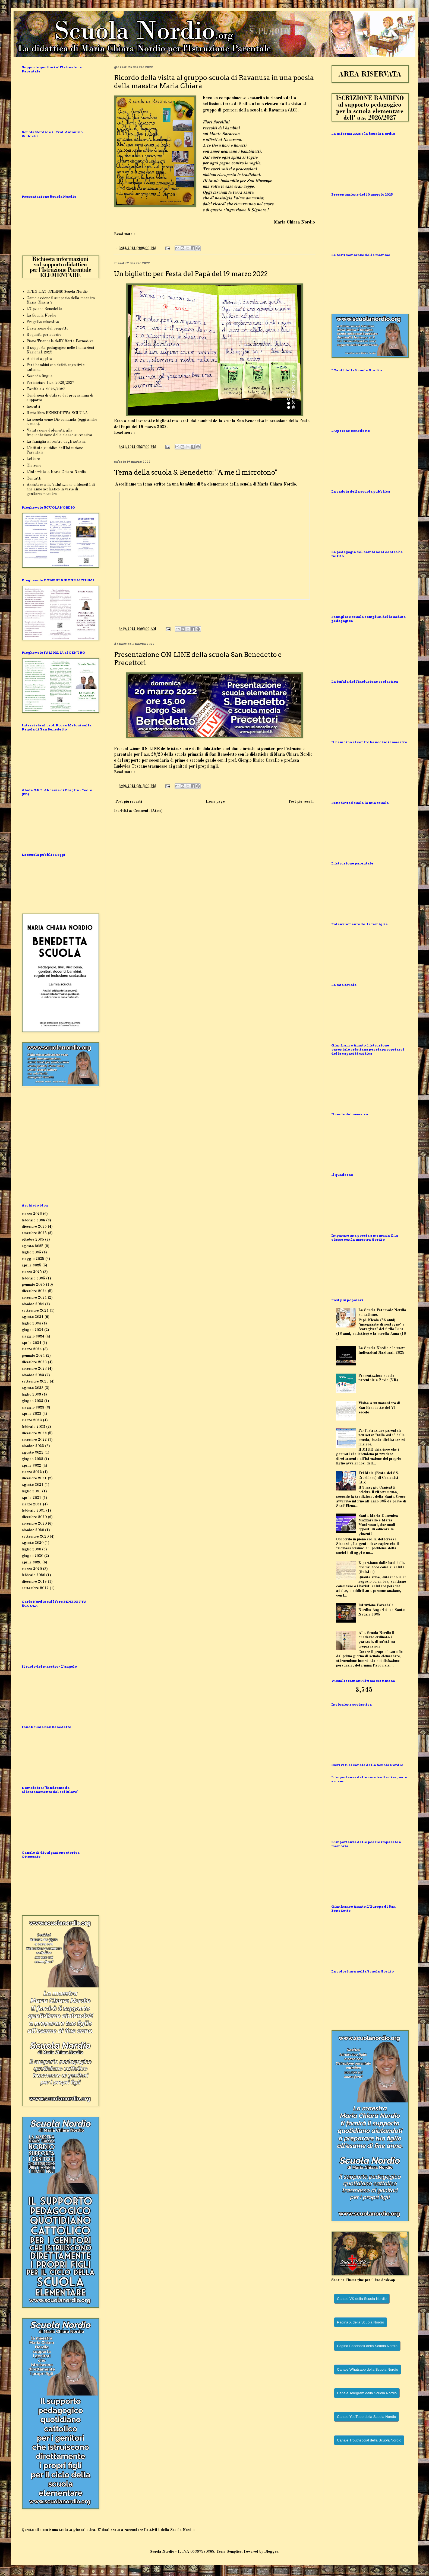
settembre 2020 (35, 1536)
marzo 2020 (32, 1569)
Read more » (124, 234)
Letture (33, 459)
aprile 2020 (31, 1562)
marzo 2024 (32, 1349)
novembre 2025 (34, 1233)
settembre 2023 (35, 1381)
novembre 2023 (34, 1369)
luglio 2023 (31, 1394)
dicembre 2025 (34, 1226)
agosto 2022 (32, 1452)
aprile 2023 (31, 1414)
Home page (215, 801)
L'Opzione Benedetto (44, 309)
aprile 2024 (31, 1343)
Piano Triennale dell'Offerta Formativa (60, 341)
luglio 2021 (31, 1491)
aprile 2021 (31, 1498)
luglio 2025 (31, 1252)
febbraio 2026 (33, 1220)
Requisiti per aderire (44, 335)
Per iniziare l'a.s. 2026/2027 (50, 383)
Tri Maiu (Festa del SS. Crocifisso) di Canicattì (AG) (378, 1477)
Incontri (33, 406)
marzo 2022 (32, 1472)
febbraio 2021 (33, 1510)
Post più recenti (128, 801)
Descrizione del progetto (47, 328)
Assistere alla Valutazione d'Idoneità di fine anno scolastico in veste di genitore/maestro (61, 489)
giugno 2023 (32, 1401)
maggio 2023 (33, 1407)
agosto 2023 (32, 1388)
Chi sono (34, 465)
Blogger (271, 2551)
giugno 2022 (32, 1459)
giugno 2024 (32, 1330)
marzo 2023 (32, 1420)
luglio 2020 (31, 1549)
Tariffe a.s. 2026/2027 (46, 389)
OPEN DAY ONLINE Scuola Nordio (57, 291)
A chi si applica (39, 359)
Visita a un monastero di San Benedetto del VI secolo (379, 1407)
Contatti (34, 478)
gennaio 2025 (33, 1285)
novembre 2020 (34, 1523)
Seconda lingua (40, 376)
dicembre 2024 (34, 1291)
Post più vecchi (301, 801)
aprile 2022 (31, 1465)
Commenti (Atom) (148, 811)
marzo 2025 (32, 1272)
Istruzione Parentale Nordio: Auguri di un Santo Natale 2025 (381, 1609)
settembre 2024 (35, 1311)
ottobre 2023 (33, 1375)
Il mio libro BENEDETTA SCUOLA (57, 413)
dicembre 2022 (34, 1433)
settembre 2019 (35, 1588)
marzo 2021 (32, 1504)
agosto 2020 (32, 1543)
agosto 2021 (32, 1485)
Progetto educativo (43, 322)
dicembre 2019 (34, 1582)
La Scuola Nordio (41, 315)
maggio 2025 (33, 1259)
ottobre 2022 (33, 1446)
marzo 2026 (32, 1214)
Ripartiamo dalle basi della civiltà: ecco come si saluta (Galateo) (381, 1567)
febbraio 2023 (33, 1427)
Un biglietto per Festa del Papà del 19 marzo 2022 (191, 274)
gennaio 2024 (33, 1356)
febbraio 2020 (33, 1575)
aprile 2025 (31, 1265)
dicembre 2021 (34, 1478)
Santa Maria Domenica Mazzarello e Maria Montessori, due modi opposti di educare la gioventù (378, 1525)
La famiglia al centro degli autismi (56, 441)
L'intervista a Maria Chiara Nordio (56, 472)
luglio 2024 (31, 1323)
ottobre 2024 (33, 1304)
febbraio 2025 (33, 1278)
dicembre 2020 (34, 1517)
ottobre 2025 (33, 1239)
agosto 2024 (32, 1317)
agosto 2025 (32, 1246)
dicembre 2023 (34, 1362)
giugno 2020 (32, 1556)
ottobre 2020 (33, 1530)
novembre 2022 (34, 1440)
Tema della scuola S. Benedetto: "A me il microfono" (195, 472)
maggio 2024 (33, 1336)
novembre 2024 (34, 1298)
